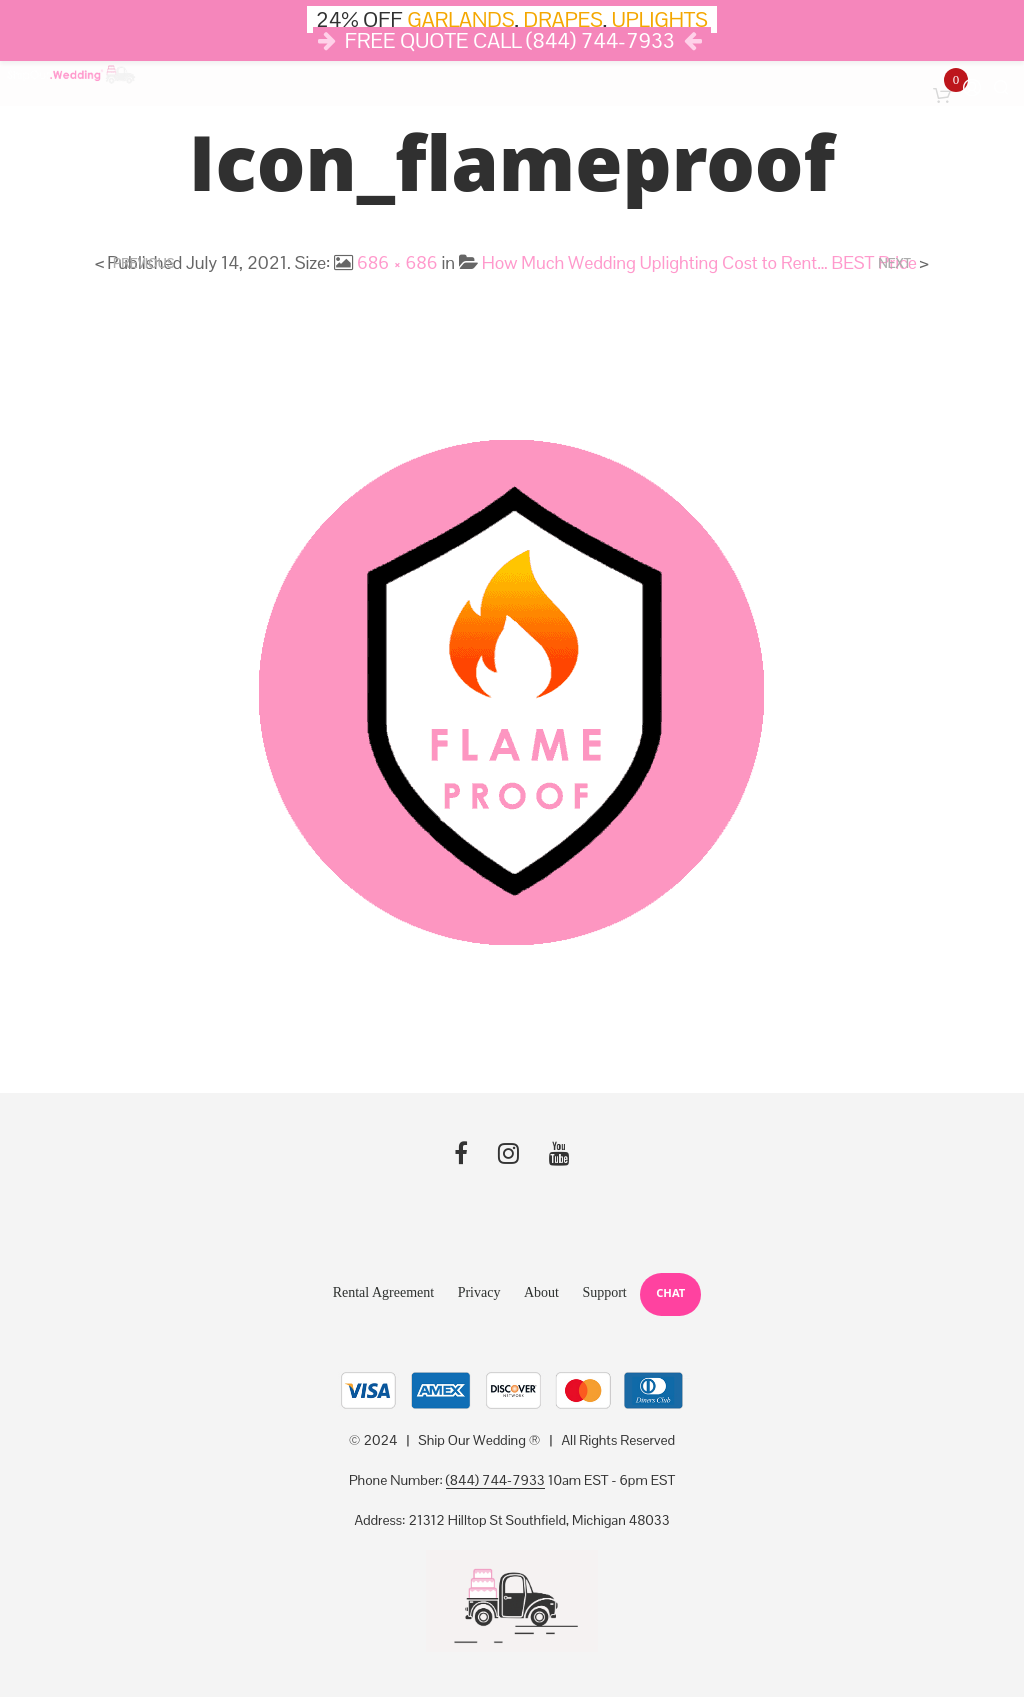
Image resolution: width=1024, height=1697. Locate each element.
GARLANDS (460, 19)
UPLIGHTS (660, 19)
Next (894, 263)
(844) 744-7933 (495, 1481)
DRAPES (563, 19)
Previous (143, 263)
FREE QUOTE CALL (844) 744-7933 (510, 40)
